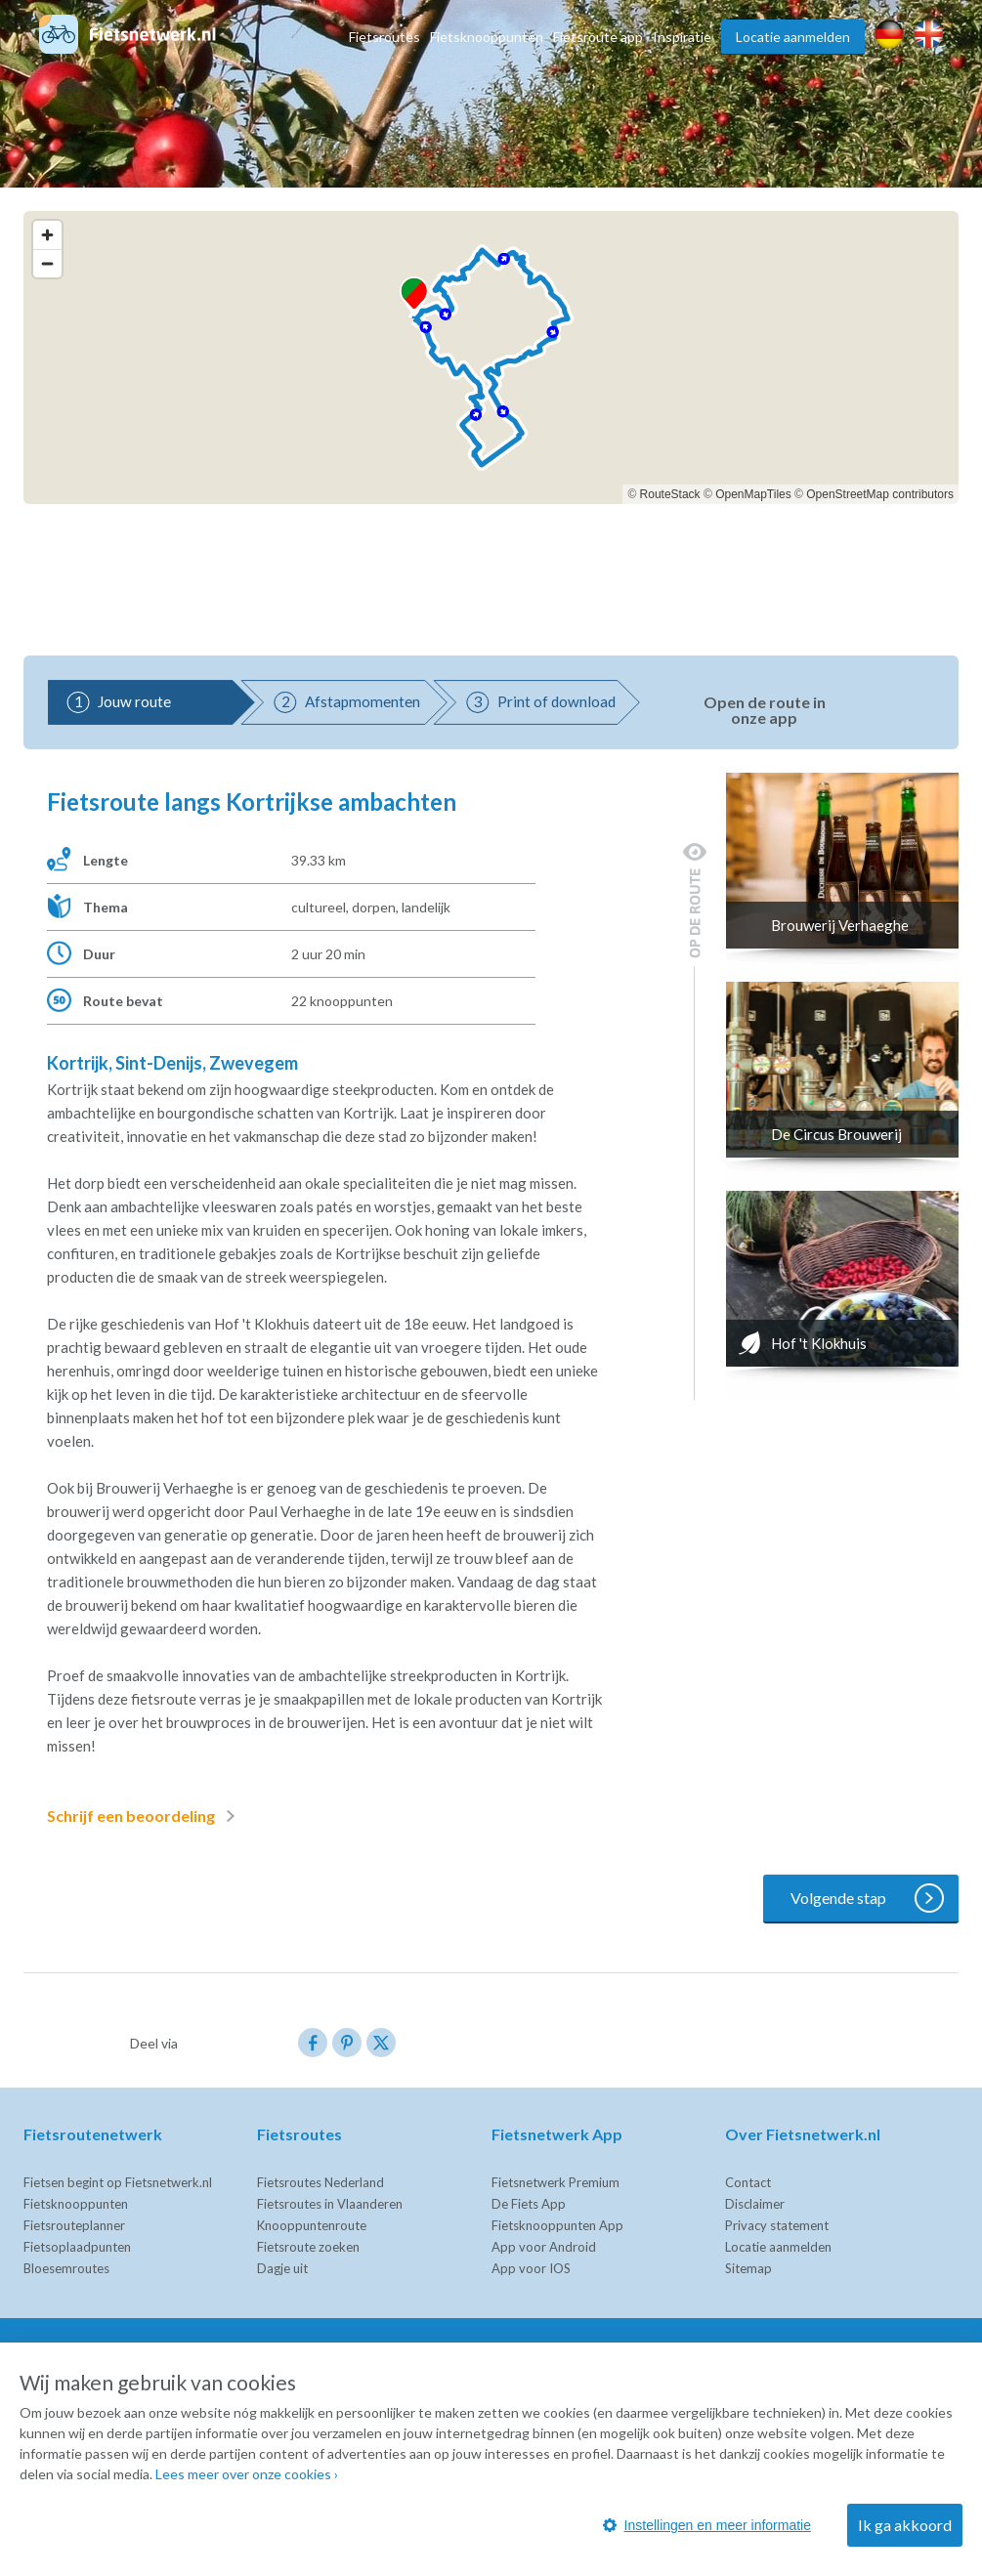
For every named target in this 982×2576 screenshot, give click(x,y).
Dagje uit (282, 2268)
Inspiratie (682, 36)
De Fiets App (528, 2204)
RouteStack (670, 494)
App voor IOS (531, 2268)
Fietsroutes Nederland (320, 2182)
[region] (491, 357)
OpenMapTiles (753, 494)
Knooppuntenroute (311, 2225)
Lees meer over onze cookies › (246, 2474)
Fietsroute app (598, 36)
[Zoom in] (47, 235)
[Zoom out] (47, 263)
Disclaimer (755, 2204)
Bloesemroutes (66, 2268)
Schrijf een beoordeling (144, 1816)
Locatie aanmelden (793, 36)
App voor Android (543, 2247)
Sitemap (748, 2268)
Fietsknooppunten (486, 36)
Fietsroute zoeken (308, 2247)
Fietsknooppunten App (557, 2225)
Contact (748, 2182)
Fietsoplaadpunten (77, 2247)
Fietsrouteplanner (74, 2225)
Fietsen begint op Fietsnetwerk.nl (117, 2182)
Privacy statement (777, 2225)
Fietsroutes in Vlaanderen (330, 2204)
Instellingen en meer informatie (707, 2525)
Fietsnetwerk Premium (555, 2182)
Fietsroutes (384, 36)
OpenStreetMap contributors (880, 494)
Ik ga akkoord (905, 2524)
